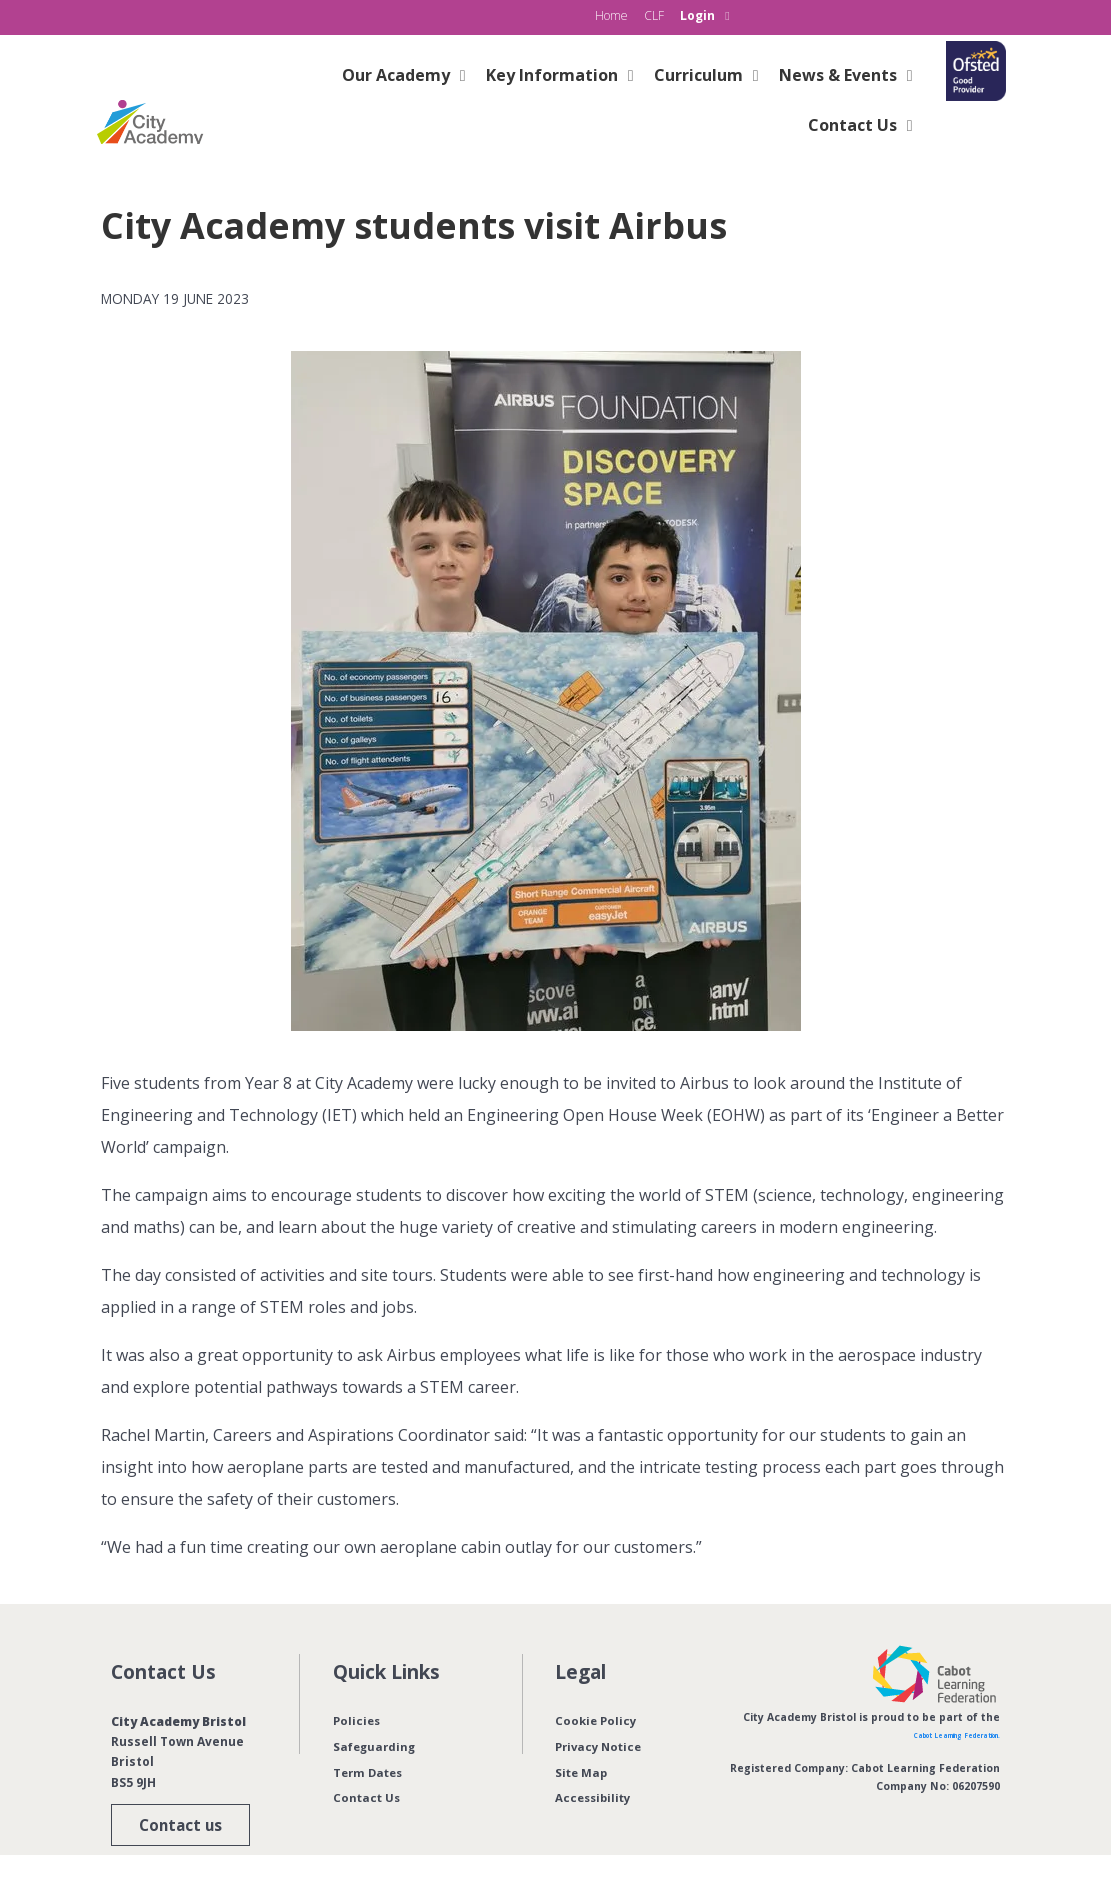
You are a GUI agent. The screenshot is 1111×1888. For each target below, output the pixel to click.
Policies (357, 1720)
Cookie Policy (597, 1720)
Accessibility (595, 1797)
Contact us (169, 1824)
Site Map (582, 1772)
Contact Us (368, 1797)
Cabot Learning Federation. (924, 1734)
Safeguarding (376, 1746)
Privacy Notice (601, 1746)
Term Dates (370, 1772)
